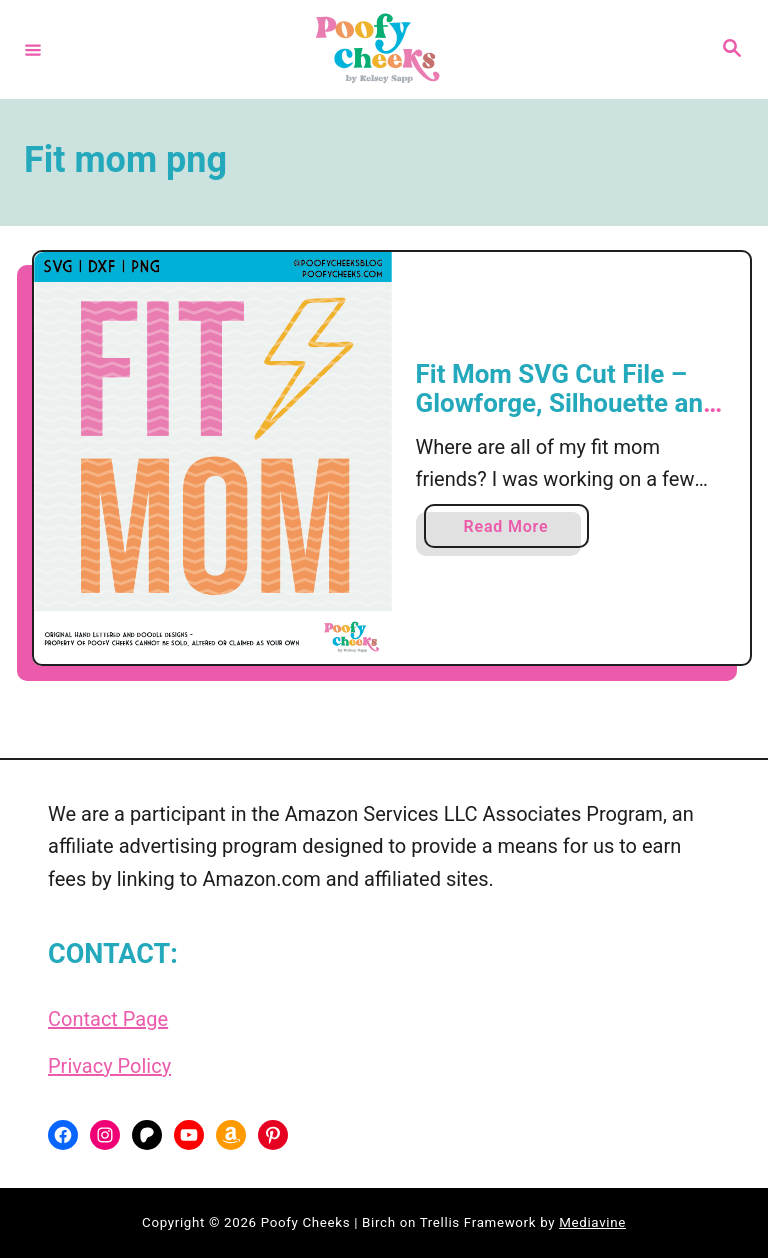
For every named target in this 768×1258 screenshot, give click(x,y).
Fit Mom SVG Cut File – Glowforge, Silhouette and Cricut (567, 403)
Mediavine (592, 1222)
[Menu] (33, 49)
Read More (513, 530)
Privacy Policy (109, 1066)
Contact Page (108, 1019)
